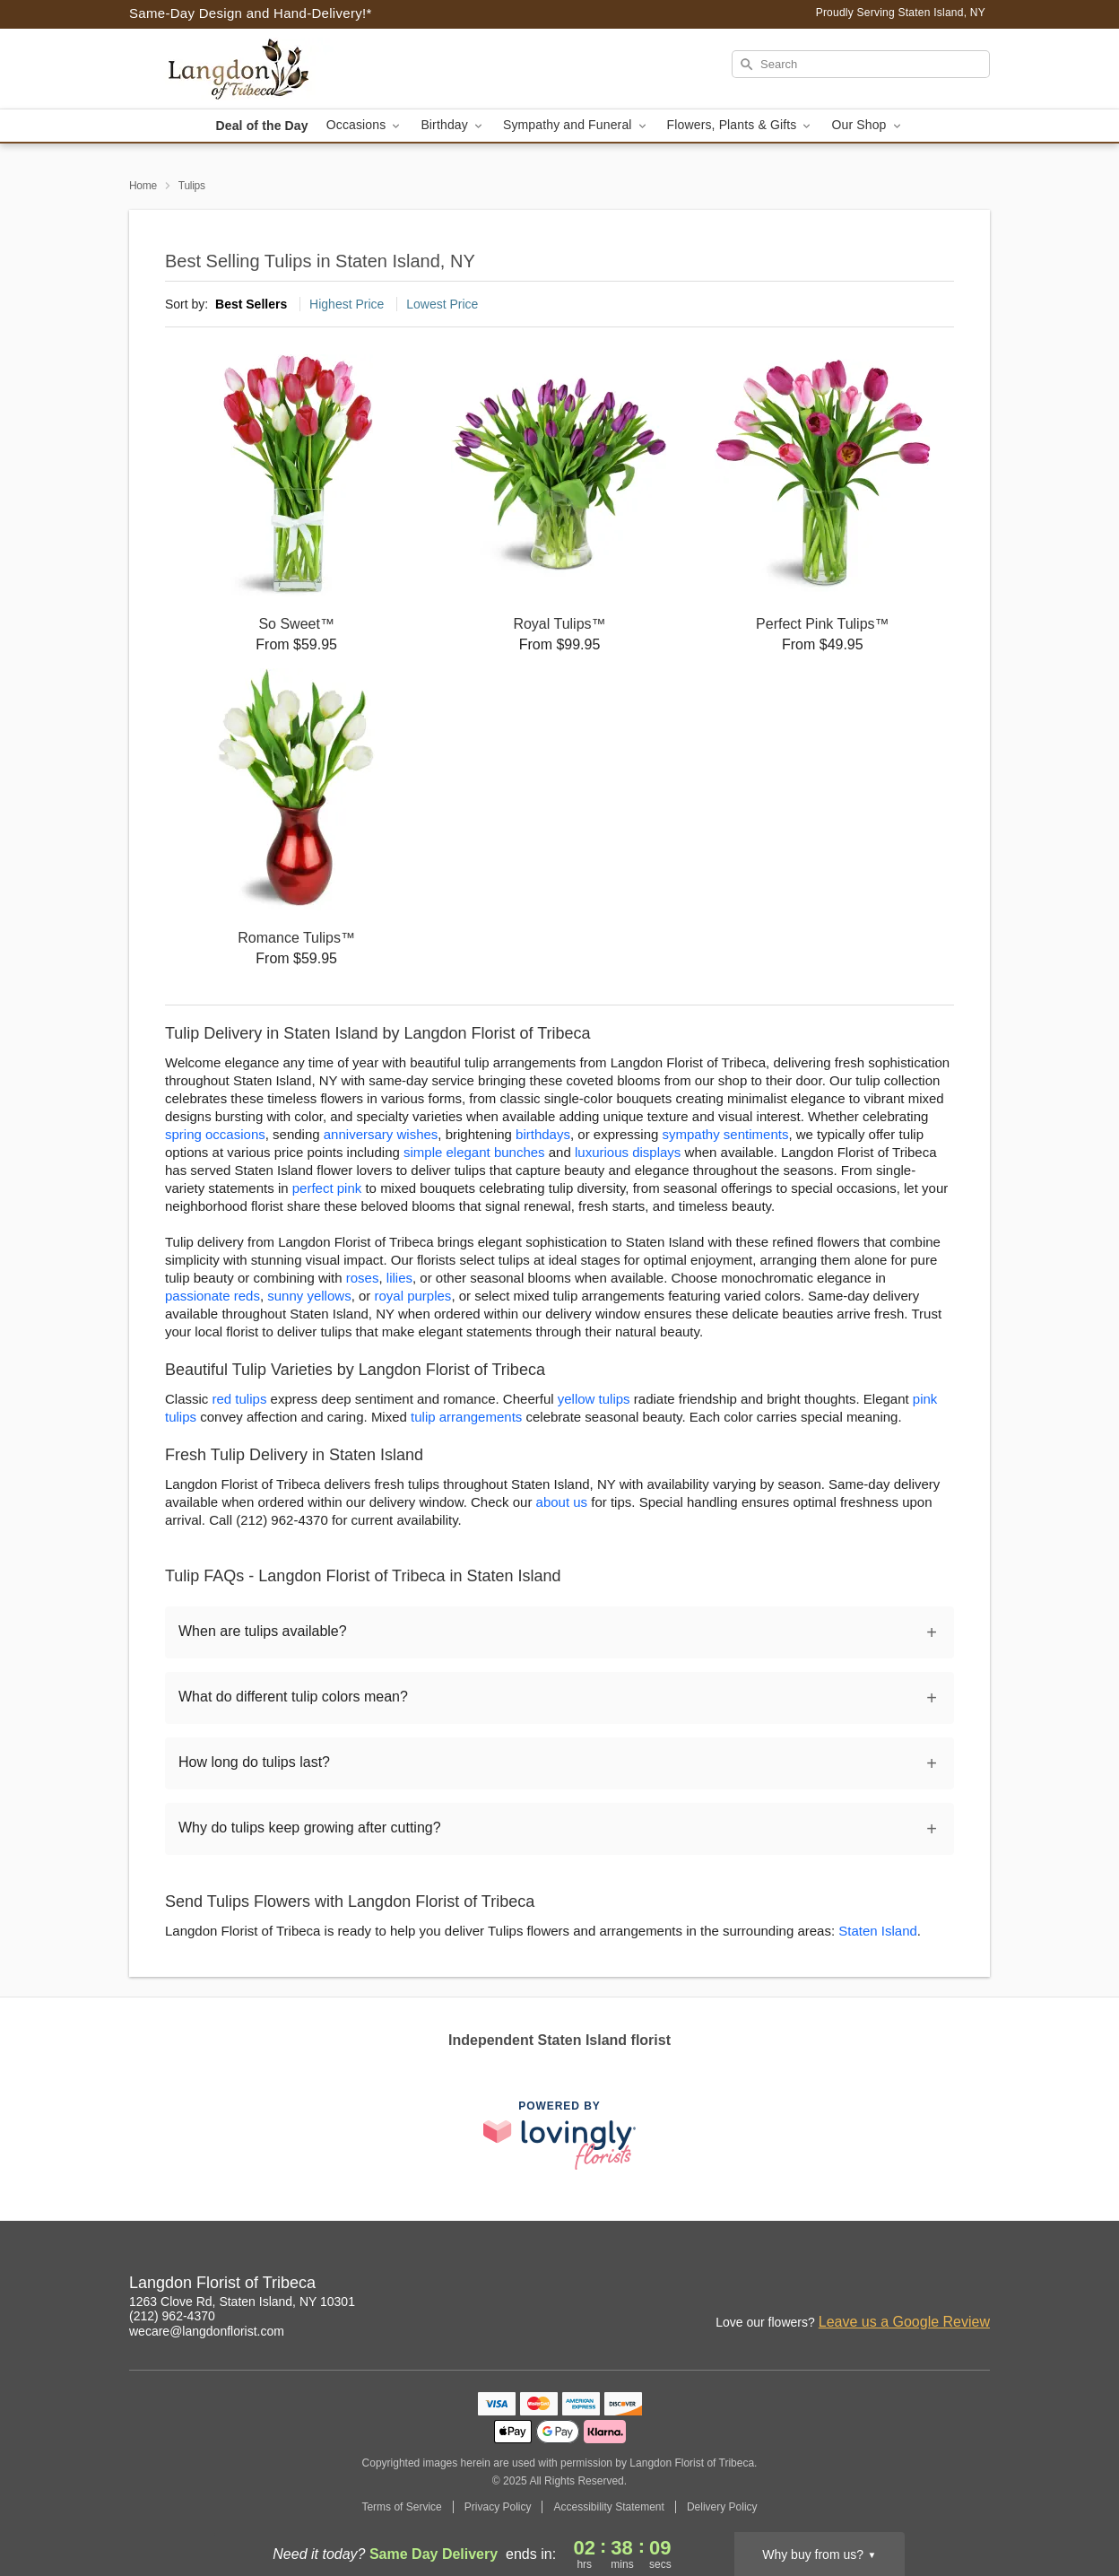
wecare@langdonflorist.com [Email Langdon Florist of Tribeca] (206, 2331)
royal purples (412, 1295)
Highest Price (346, 304)
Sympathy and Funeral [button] (576, 125)
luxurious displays (628, 1152)
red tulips (240, 1398)
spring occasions (215, 1134)
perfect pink (327, 1188)
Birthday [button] (453, 125)
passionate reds (212, 1295)
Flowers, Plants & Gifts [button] (740, 125)
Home (143, 185)
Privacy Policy (498, 2507)
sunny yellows (309, 1295)
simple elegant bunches (474, 1152)
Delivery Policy (722, 2507)
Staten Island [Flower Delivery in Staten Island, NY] (877, 1930)
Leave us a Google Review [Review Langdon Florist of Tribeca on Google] (904, 2321)
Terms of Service (401, 2507)
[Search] (861, 64)
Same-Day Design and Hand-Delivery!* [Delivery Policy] (250, 13)
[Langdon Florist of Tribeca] (258, 69)
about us (564, 1502)
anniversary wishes (381, 1134)
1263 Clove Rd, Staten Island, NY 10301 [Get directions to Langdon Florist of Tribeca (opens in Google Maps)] (242, 2301)
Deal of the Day (261, 125)
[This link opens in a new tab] (559, 2135)
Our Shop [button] (867, 125)
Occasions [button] (364, 125)
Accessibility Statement (608, 2507)
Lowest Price (442, 304)
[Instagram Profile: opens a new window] (898, 2285)
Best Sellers (251, 304)
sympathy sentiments (726, 1134)
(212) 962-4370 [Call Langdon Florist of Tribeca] (172, 2316)
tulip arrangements (466, 1416)
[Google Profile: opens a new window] (977, 2285)
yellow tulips (594, 1398)
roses (362, 1277)
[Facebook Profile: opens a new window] (937, 2285)
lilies (399, 1277)
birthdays (543, 1134)
